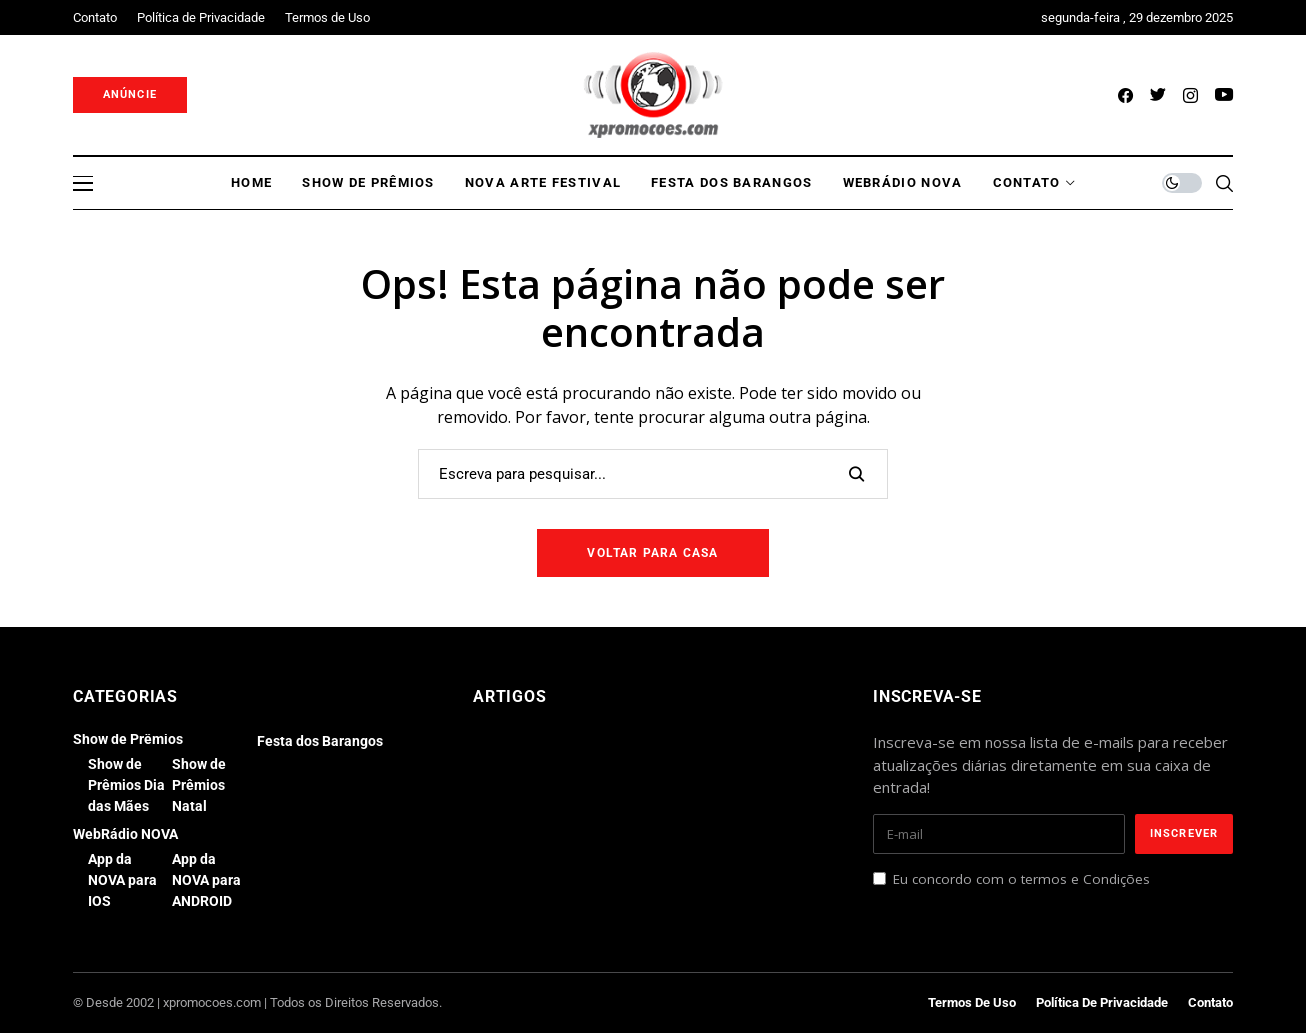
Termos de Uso (972, 1002)
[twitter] (1158, 95)
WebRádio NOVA (125, 834)
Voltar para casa (652, 553)
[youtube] (1224, 95)
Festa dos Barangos (320, 741)
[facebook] (1125, 95)
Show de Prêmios (128, 739)
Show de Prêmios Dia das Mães (126, 785)
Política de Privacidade (1102, 1002)
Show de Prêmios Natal (199, 785)
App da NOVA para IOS (122, 880)
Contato (1210, 1002)
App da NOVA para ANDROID (206, 880)
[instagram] (1190, 95)
